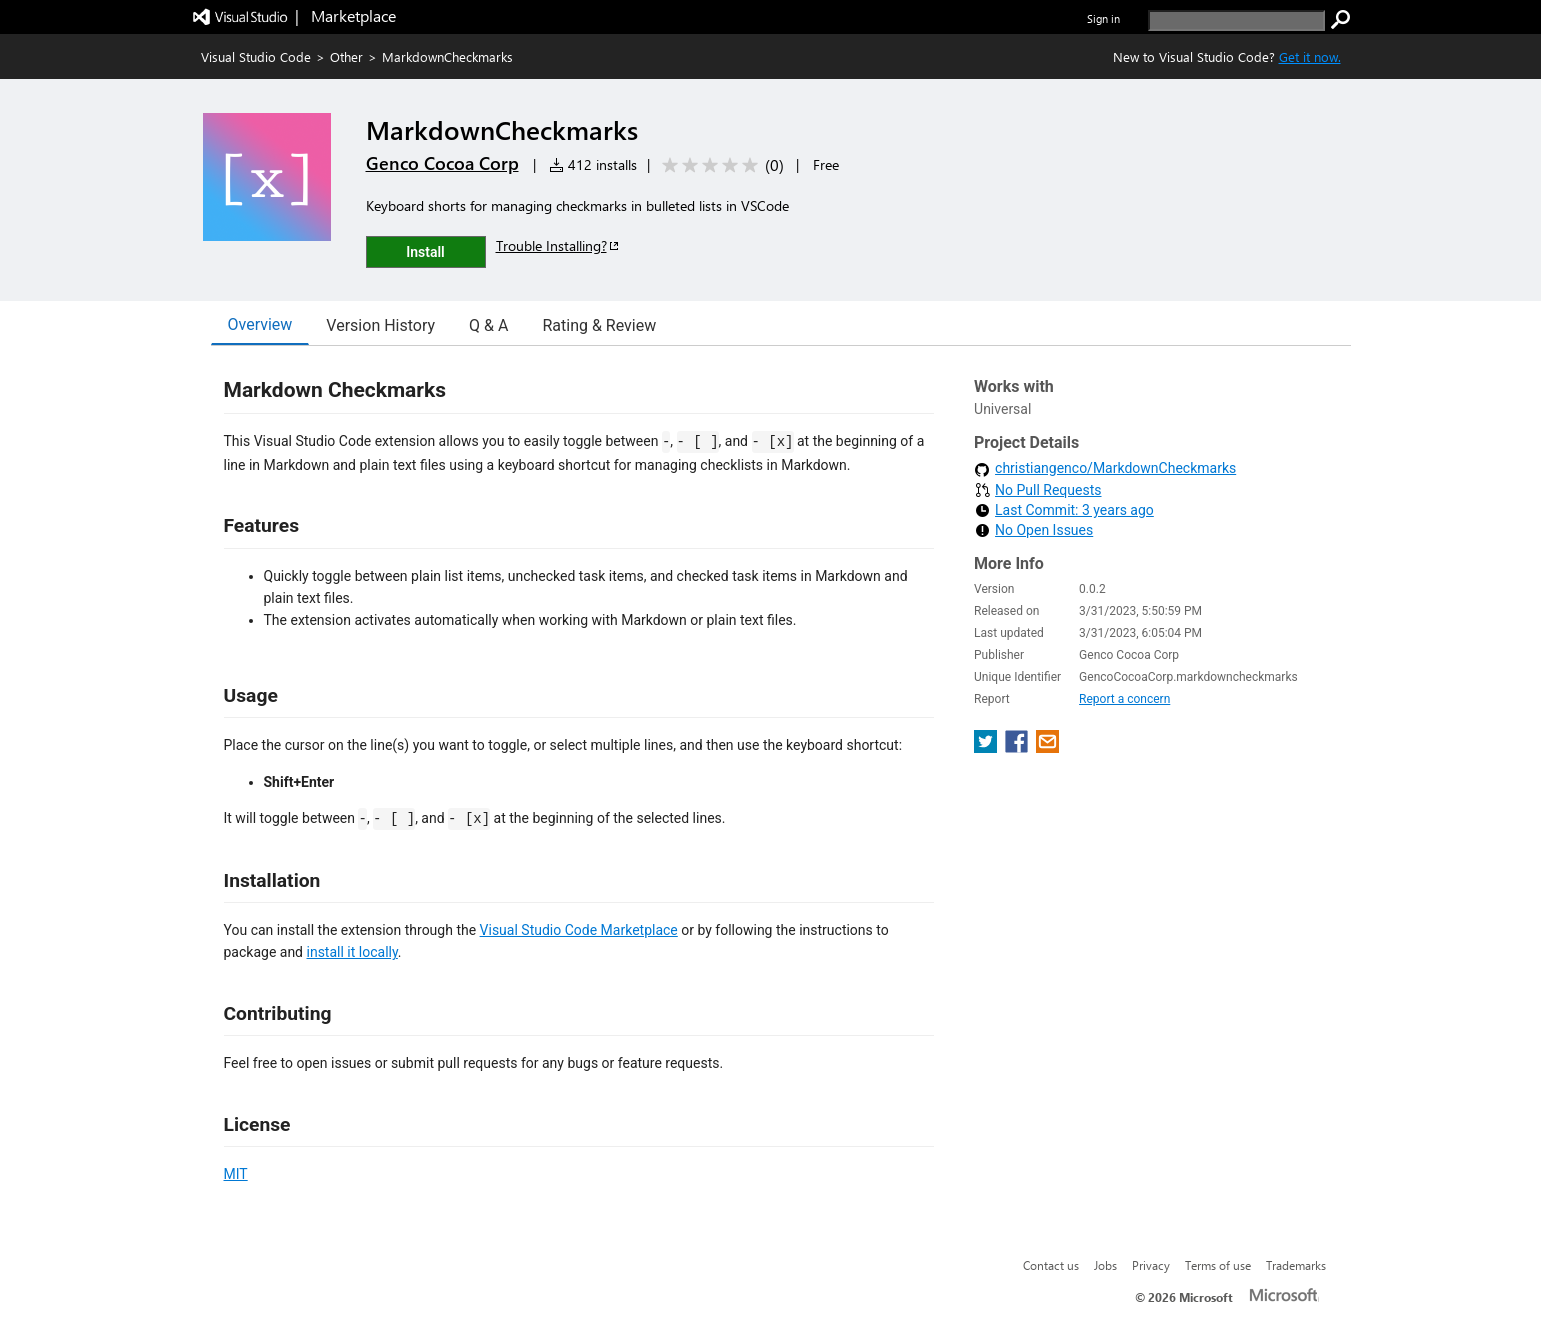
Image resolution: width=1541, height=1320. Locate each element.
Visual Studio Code (256, 56)
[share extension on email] (1047, 747)
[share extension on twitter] (987, 747)
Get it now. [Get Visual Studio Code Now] (1310, 56)
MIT (236, 1174)
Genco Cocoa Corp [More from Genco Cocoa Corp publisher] (442, 163)
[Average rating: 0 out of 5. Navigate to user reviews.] (719, 165)
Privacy (1151, 1265)
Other (346, 56)
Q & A (488, 325)
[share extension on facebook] (1018, 747)
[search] (1236, 20)
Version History (380, 325)
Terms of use (1218, 1265)
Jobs (1105, 1265)
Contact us (1051, 1265)
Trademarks (1296, 1265)
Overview (260, 324)
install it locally (352, 952)
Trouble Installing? (558, 245)
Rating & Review (599, 325)
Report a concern (1124, 699)
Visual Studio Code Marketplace (579, 930)
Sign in (1103, 18)
